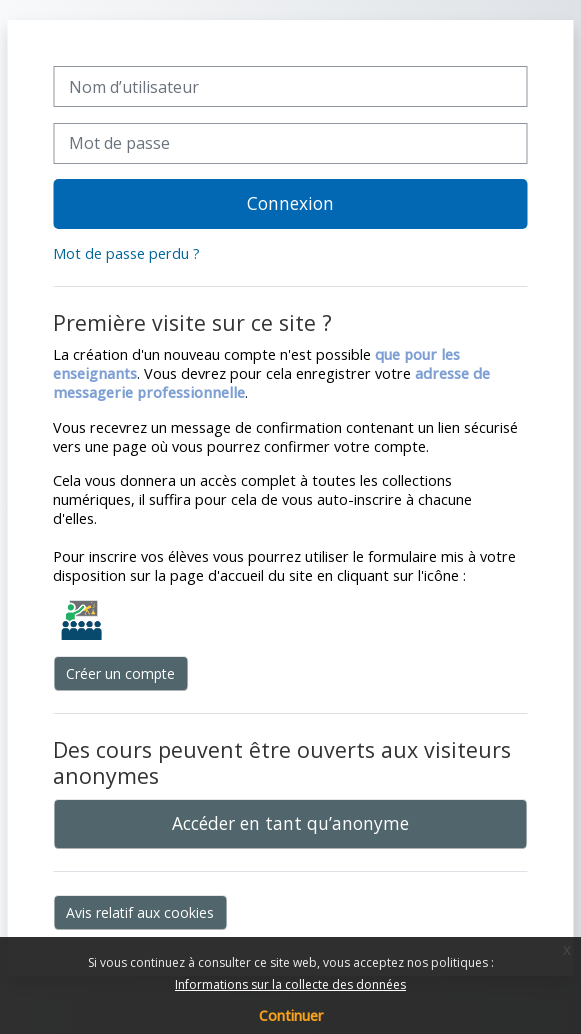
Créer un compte (120, 673)
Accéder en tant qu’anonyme (290, 823)
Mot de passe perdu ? (126, 253)
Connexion (290, 203)
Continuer (291, 1015)
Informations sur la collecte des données (290, 984)
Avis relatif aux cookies (140, 912)
